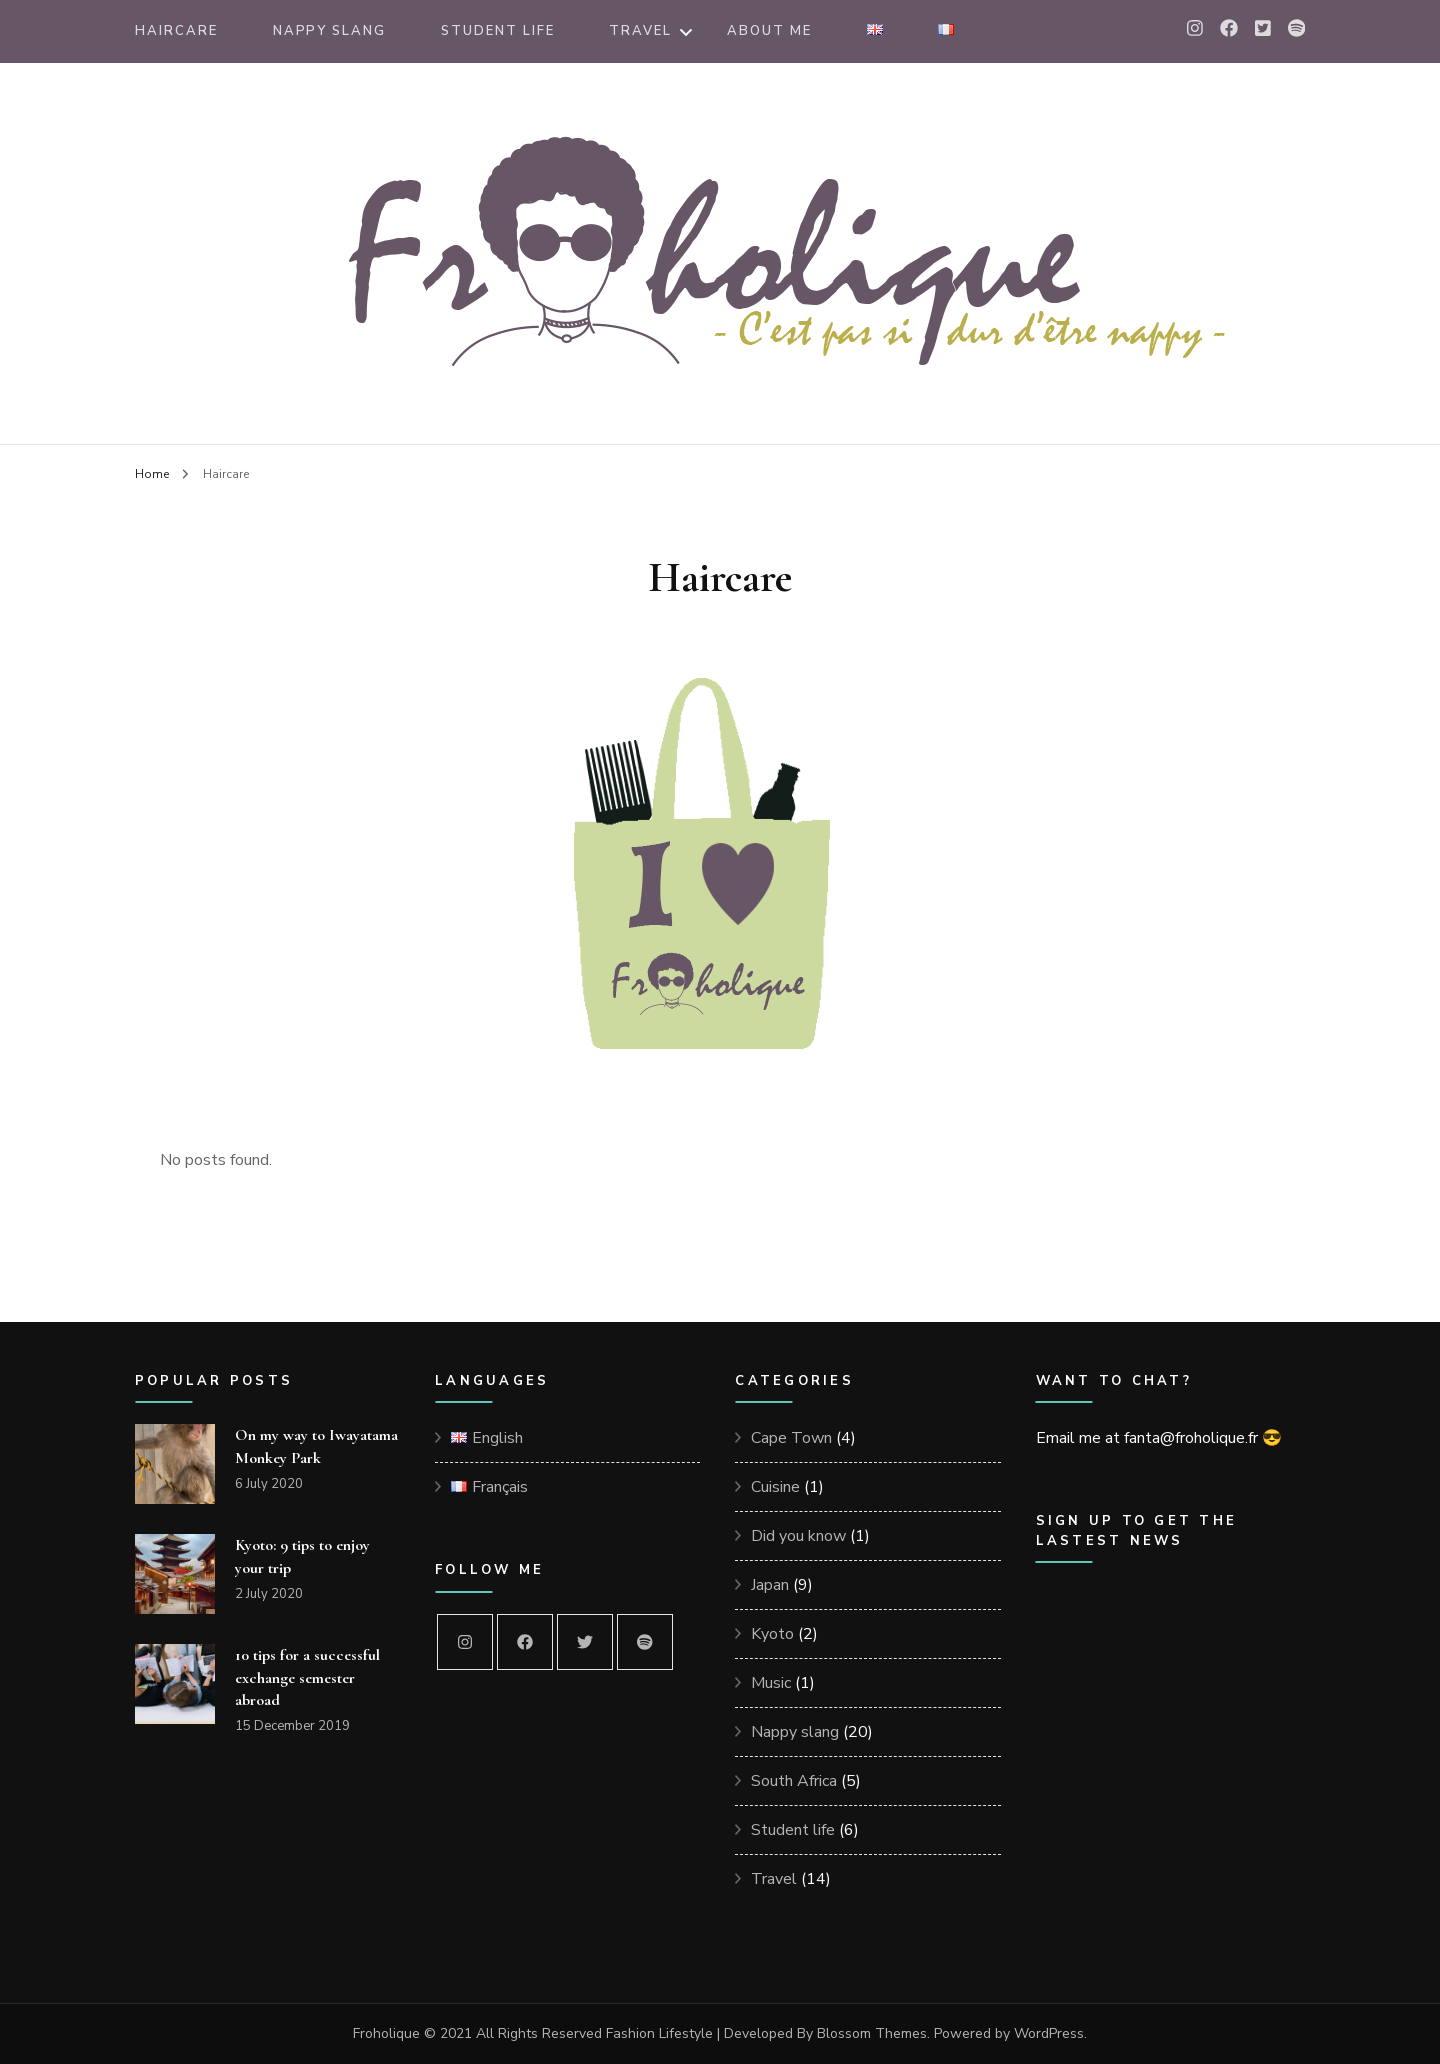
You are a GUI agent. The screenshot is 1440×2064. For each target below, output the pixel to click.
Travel (640, 31)
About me (769, 31)
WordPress (1049, 2033)
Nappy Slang (329, 31)
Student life (793, 1830)
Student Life (497, 31)
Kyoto (772, 1634)
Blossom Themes (872, 2033)
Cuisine (775, 1487)
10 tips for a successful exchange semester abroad (307, 1677)
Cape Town (791, 1438)
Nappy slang (795, 1732)
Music (771, 1683)
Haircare (176, 31)
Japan (770, 1585)
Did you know (798, 1536)
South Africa (794, 1781)
